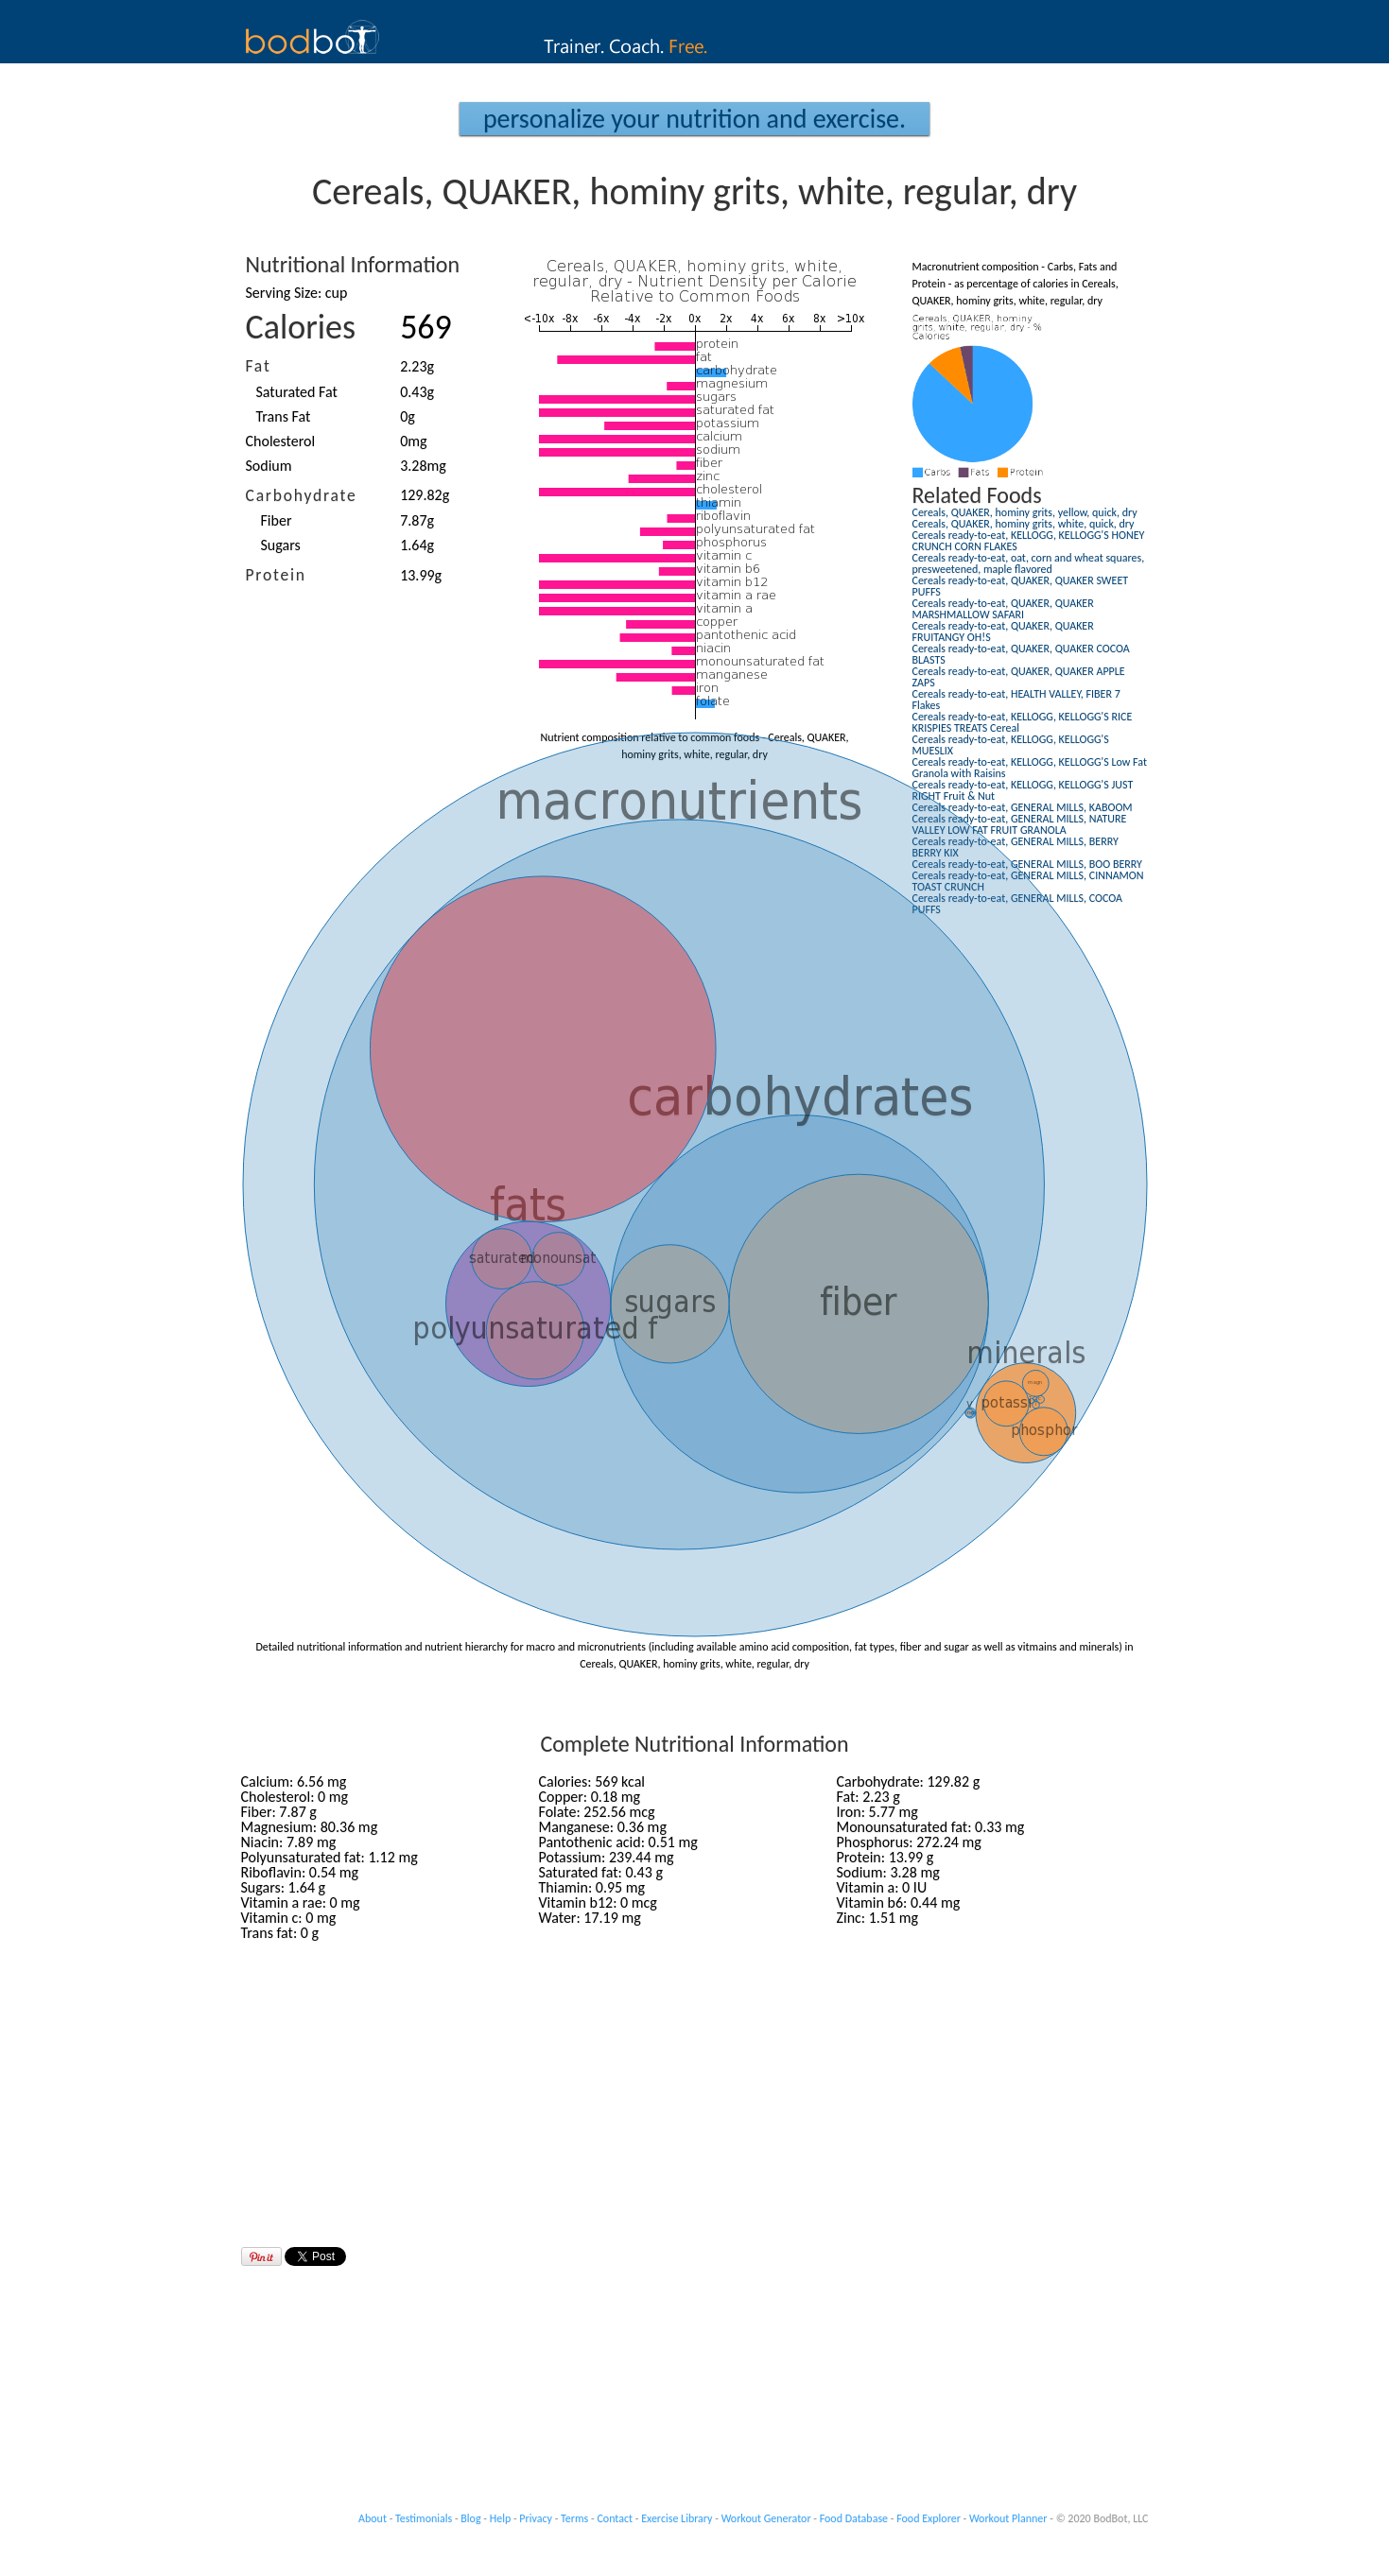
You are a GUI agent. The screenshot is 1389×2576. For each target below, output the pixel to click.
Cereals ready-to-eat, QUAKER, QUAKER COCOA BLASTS (1021, 654)
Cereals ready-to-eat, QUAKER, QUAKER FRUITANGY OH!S (1003, 631)
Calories (301, 327)
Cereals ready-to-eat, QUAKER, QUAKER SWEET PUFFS (1020, 586)
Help (501, 2518)
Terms (574, 2518)
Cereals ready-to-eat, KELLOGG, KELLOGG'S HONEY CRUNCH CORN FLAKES (1028, 540)
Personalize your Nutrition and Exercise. (694, 118)
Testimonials (423, 2518)
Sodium (269, 466)
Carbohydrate (301, 495)
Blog (470, 2518)
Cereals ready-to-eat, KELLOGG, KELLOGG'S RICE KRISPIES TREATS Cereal (1022, 722)
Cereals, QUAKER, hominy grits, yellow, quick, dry (1024, 512)
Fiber (276, 520)
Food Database (854, 2518)
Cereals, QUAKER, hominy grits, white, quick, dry (1023, 523)
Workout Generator (766, 2518)
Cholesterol (281, 441)
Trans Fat (283, 416)
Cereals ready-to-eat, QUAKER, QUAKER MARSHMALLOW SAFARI (1003, 608)
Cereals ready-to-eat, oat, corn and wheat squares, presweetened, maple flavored (1028, 563)
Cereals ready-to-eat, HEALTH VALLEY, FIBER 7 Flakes (1016, 699)
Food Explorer (928, 2518)
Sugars (281, 545)
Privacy (535, 2518)
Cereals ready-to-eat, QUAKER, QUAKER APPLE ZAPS (1018, 677)
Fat (258, 365)
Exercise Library (676, 2518)
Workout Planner (1008, 2518)
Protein (276, 574)
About (372, 2518)
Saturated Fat (297, 392)
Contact (615, 2518)
